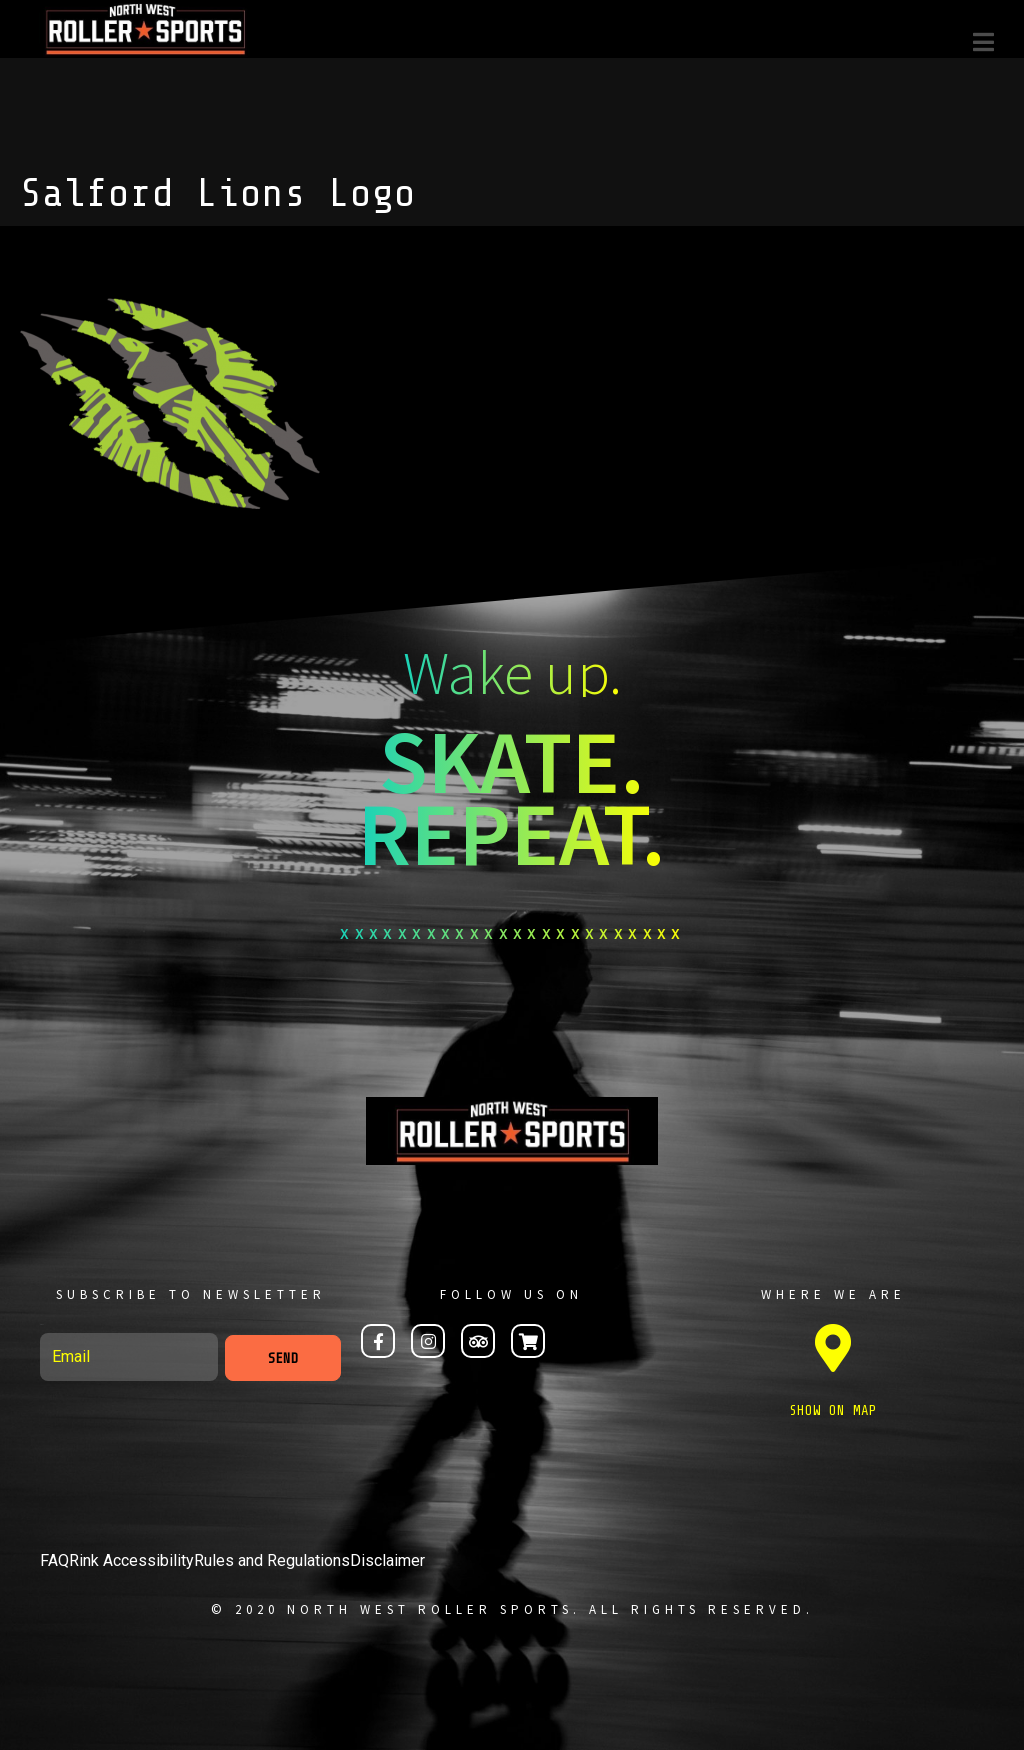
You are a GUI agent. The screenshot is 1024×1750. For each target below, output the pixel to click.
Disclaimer (387, 1560)
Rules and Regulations (272, 1560)
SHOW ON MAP (833, 1410)
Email (42, 1324)
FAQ (54, 1560)
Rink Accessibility (131, 1560)
